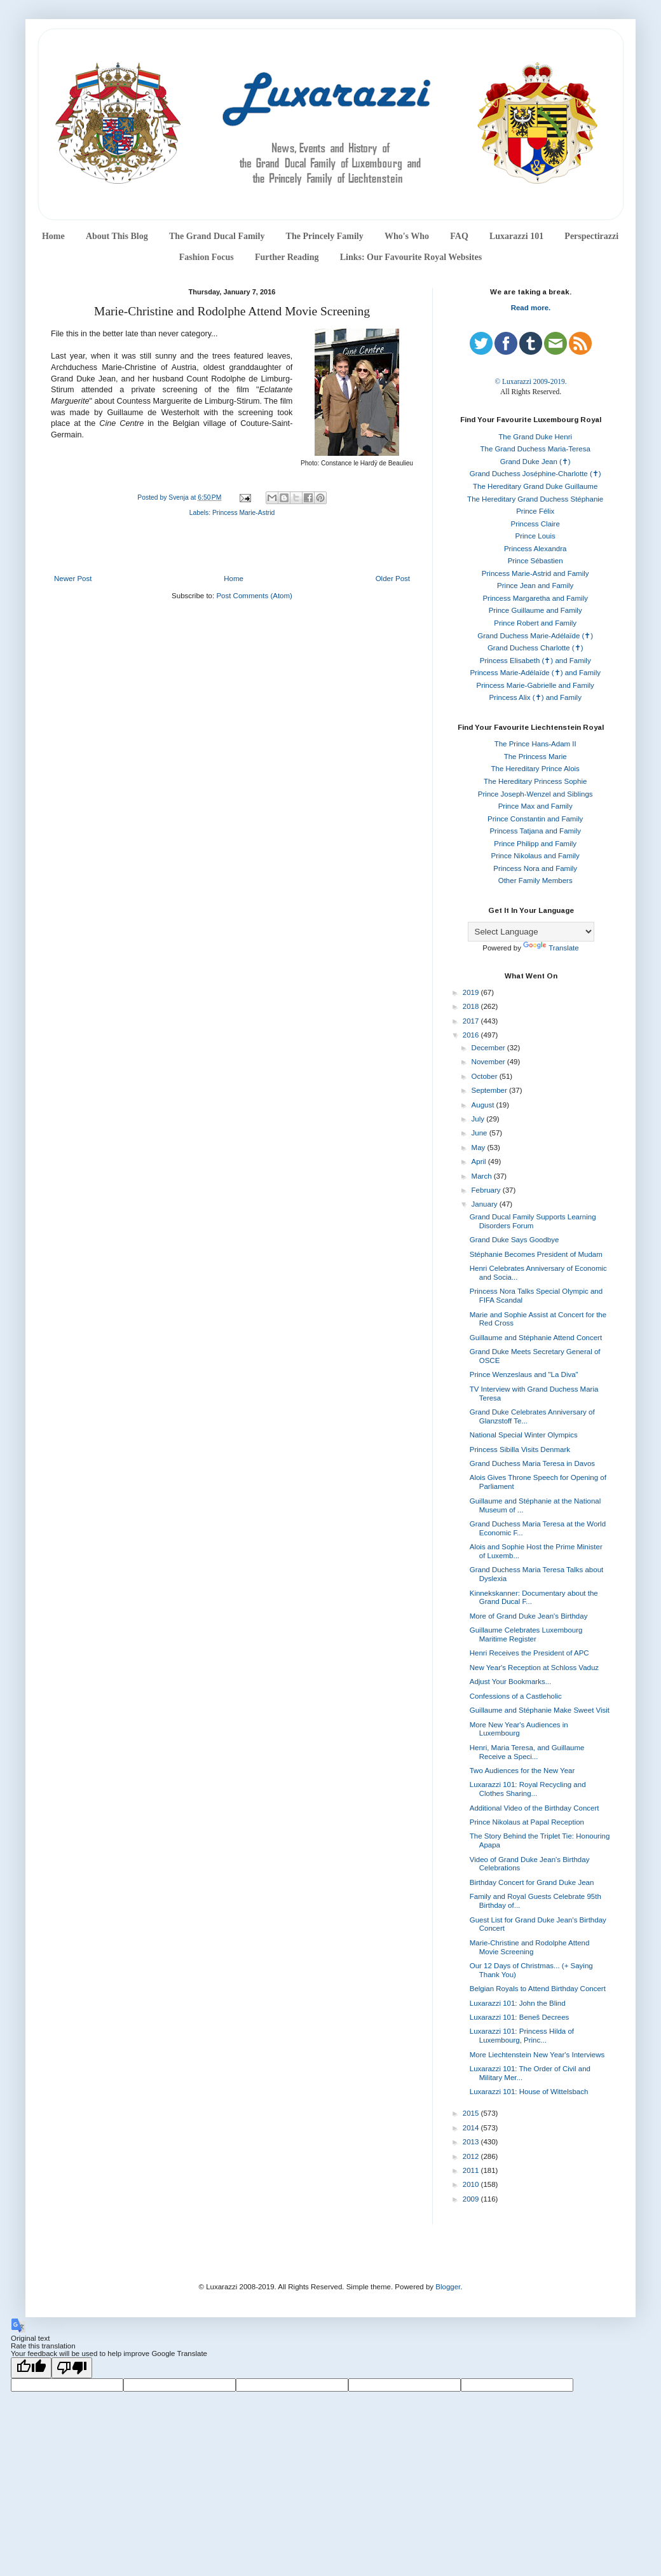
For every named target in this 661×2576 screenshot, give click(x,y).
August (484, 1105)
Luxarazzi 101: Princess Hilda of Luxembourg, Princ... (522, 2035)
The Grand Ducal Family (217, 236)
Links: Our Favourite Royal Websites (411, 257)
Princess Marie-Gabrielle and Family (535, 685)
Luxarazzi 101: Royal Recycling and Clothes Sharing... (528, 1789)
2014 (472, 2128)
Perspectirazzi (591, 236)
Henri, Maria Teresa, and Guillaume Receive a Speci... (527, 1752)
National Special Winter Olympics (524, 1435)
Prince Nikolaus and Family (535, 856)
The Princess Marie (535, 756)
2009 (472, 2199)
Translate (551, 948)
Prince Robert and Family (535, 623)
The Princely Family (325, 236)
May (479, 1147)
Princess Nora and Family (535, 868)
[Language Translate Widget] (531, 932)
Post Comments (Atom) (254, 595)
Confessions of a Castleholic (516, 1696)
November (489, 1061)
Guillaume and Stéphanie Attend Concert (536, 1337)
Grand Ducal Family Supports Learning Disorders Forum (533, 1221)
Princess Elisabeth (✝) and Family (535, 660)
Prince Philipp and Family (535, 843)
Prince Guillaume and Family (535, 610)
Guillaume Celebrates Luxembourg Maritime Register (526, 1634)
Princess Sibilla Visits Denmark (520, 1449)
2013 (472, 2142)
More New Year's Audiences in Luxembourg (519, 1729)
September (490, 1090)
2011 (472, 2170)
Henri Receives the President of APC (529, 1653)
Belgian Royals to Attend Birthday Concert (538, 1988)
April (480, 1161)
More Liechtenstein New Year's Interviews (537, 2055)
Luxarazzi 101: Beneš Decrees (519, 2017)
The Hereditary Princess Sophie (535, 781)
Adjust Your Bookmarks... (510, 1681)
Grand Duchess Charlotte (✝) (535, 648)
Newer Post (73, 578)
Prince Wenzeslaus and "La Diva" (524, 1374)
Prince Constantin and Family (535, 819)
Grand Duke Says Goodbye (514, 1239)
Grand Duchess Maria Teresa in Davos (532, 1463)
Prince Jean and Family (535, 585)
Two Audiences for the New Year (522, 1770)
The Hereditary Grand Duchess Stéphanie (535, 499)
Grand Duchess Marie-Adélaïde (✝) (535, 636)
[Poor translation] (71, 2367)
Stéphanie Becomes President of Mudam (536, 1254)
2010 (472, 2184)
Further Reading (286, 257)
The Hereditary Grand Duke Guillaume (535, 486)
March (483, 1176)
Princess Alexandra (535, 548)
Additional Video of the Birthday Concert (534, 1808)
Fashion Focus (206, 257)
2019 (472, 992)
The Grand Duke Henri (535, 437)
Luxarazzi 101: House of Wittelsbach (529, 2091)
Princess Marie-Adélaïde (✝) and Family (535, 672)
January (486, 1204)
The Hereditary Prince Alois (535, 768)
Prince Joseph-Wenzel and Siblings (535, 794)
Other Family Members (535, 880)
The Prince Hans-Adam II (535, 744)
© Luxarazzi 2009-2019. (530, 381)
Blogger (447, 2287)
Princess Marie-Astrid (243, 512)
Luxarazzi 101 (516, 236)
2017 (472, 1021)
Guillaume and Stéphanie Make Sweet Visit (540, 1710)
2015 (472, 2113)
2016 (472, 1035)
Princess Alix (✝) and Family (535, 697)
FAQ (459, 236)
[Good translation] (31, 2367)
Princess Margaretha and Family (535, 598)
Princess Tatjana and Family (535, 831)
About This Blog (117, 236)
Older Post (393, 578)
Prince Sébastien (535, 561)
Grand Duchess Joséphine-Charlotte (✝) (535, 473)
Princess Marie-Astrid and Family (535, 573)
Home (53, 236)
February (487, 1190)
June (480, 1133)
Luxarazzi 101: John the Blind (518, 2003)
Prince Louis (535, 536)
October (486, 1076)
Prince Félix (535, 511)
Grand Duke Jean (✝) (535, 461)
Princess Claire (535, 524)
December (489, 1048)
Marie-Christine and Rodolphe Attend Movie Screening (530, 1947)
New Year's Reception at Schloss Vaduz (534, 1667)
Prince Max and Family (535, 806)
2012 (472, 2156)
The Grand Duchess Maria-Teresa (535, 449)
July (479, 1119)
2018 (472, 1006)
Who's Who (407, 236)
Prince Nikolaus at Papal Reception (527, 1822)
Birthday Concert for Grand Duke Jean (532, 1882)
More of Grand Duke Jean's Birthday (529, 1616)
